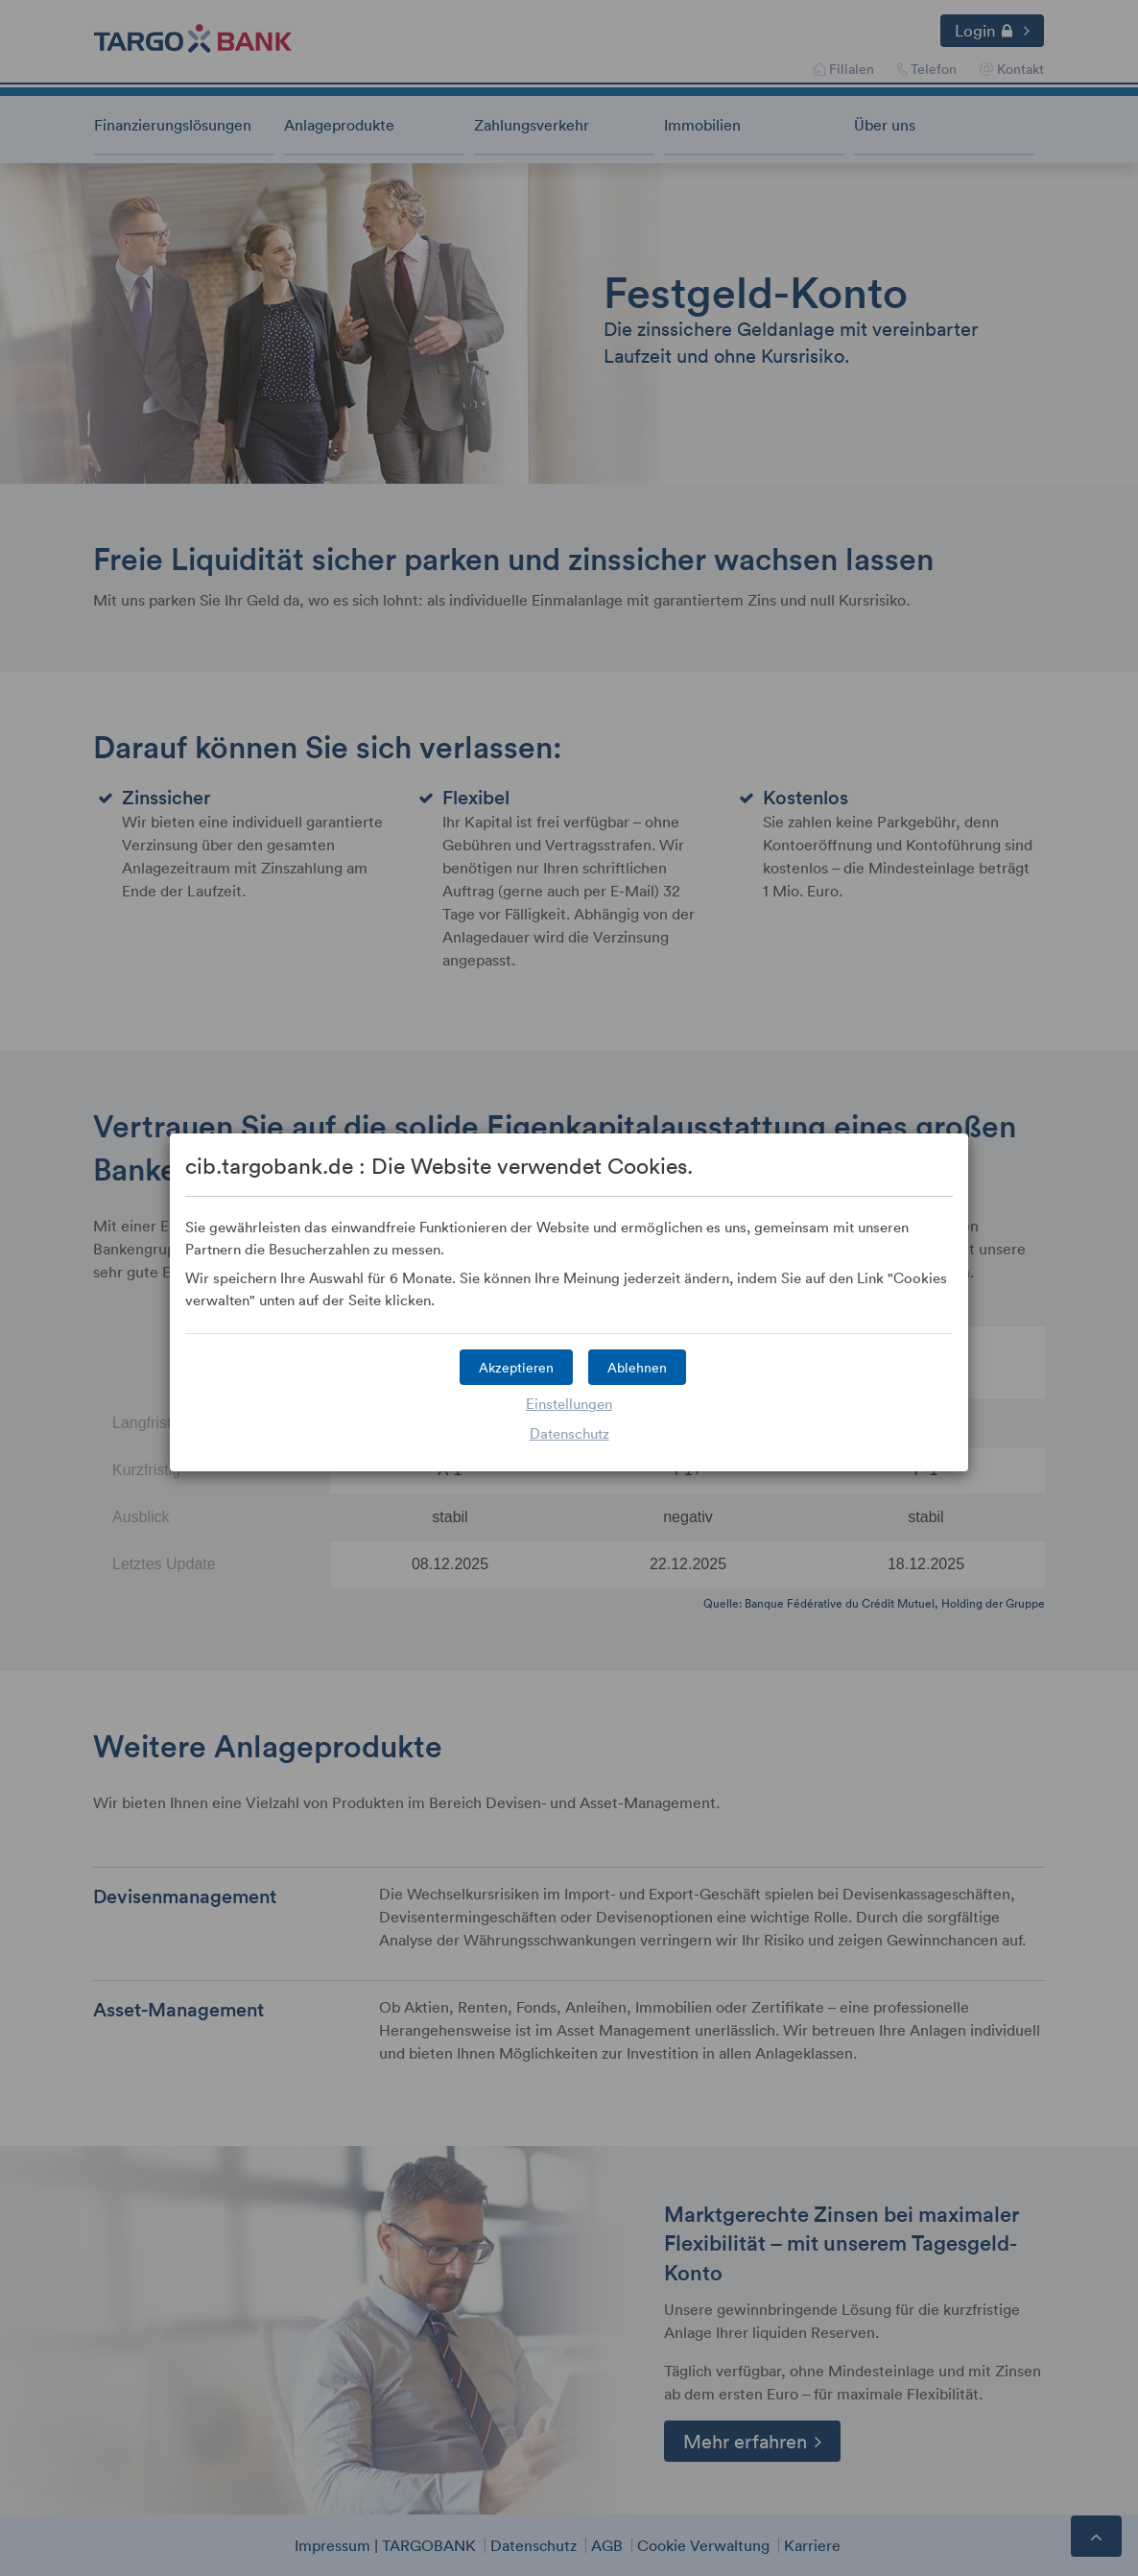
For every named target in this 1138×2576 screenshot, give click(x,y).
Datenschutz (569, 1433)
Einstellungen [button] (569, 1403)
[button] (516, 1367)
